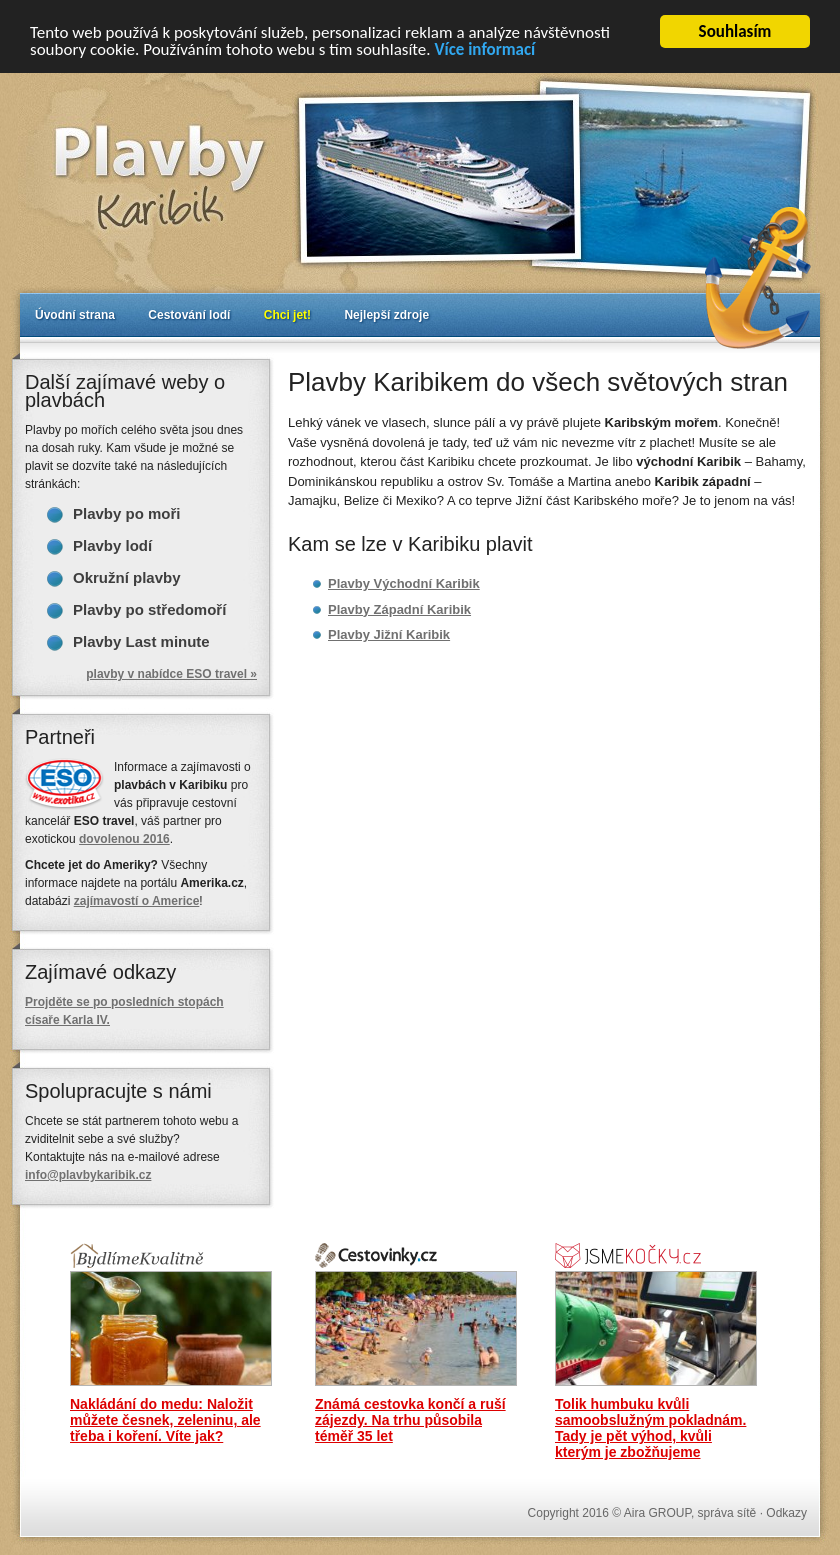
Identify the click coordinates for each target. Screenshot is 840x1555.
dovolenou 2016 (124, 839)
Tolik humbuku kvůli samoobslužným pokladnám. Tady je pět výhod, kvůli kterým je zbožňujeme (650, 1428)
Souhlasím (735, 31)
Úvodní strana (75, 315)
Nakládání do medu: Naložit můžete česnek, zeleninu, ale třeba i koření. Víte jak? (165, 1420)
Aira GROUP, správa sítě (690, 1513)
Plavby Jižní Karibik (389, 634)
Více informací (484, 48)
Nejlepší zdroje (386, 315)
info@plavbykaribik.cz (88, 1175)
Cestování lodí (189, 315)
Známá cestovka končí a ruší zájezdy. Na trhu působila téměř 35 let (410, 1420)
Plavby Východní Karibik (404, 583)
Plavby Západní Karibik (399, 608)
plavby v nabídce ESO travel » (171, 674)
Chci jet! (287, 315)
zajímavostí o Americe (137, 901)
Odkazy (786, 1513)
